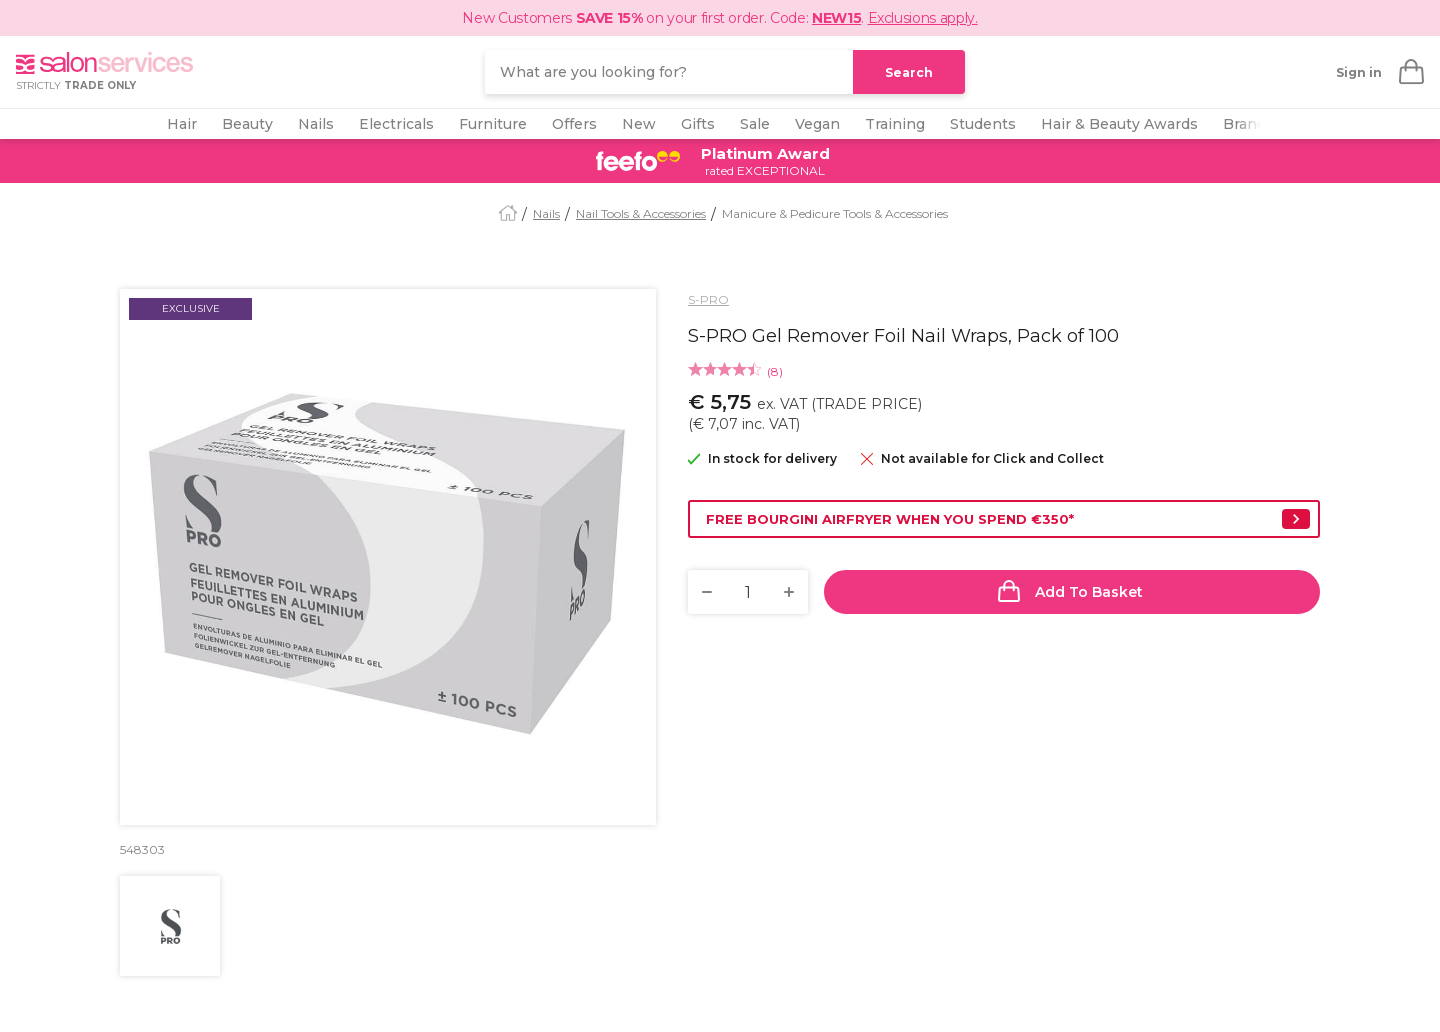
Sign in (1359, 72)
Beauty (247, 124)
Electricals (396, 124)
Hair (182, 124)
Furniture (493, 124)
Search (909, 72)
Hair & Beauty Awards (1119, 124)
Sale (755, 124)
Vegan (817, 124)
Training (895, 124)
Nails (316, 124)
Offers (574, 124)
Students (983, 124)
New (639, 124)
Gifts (698, 124)
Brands (1248, 124)
